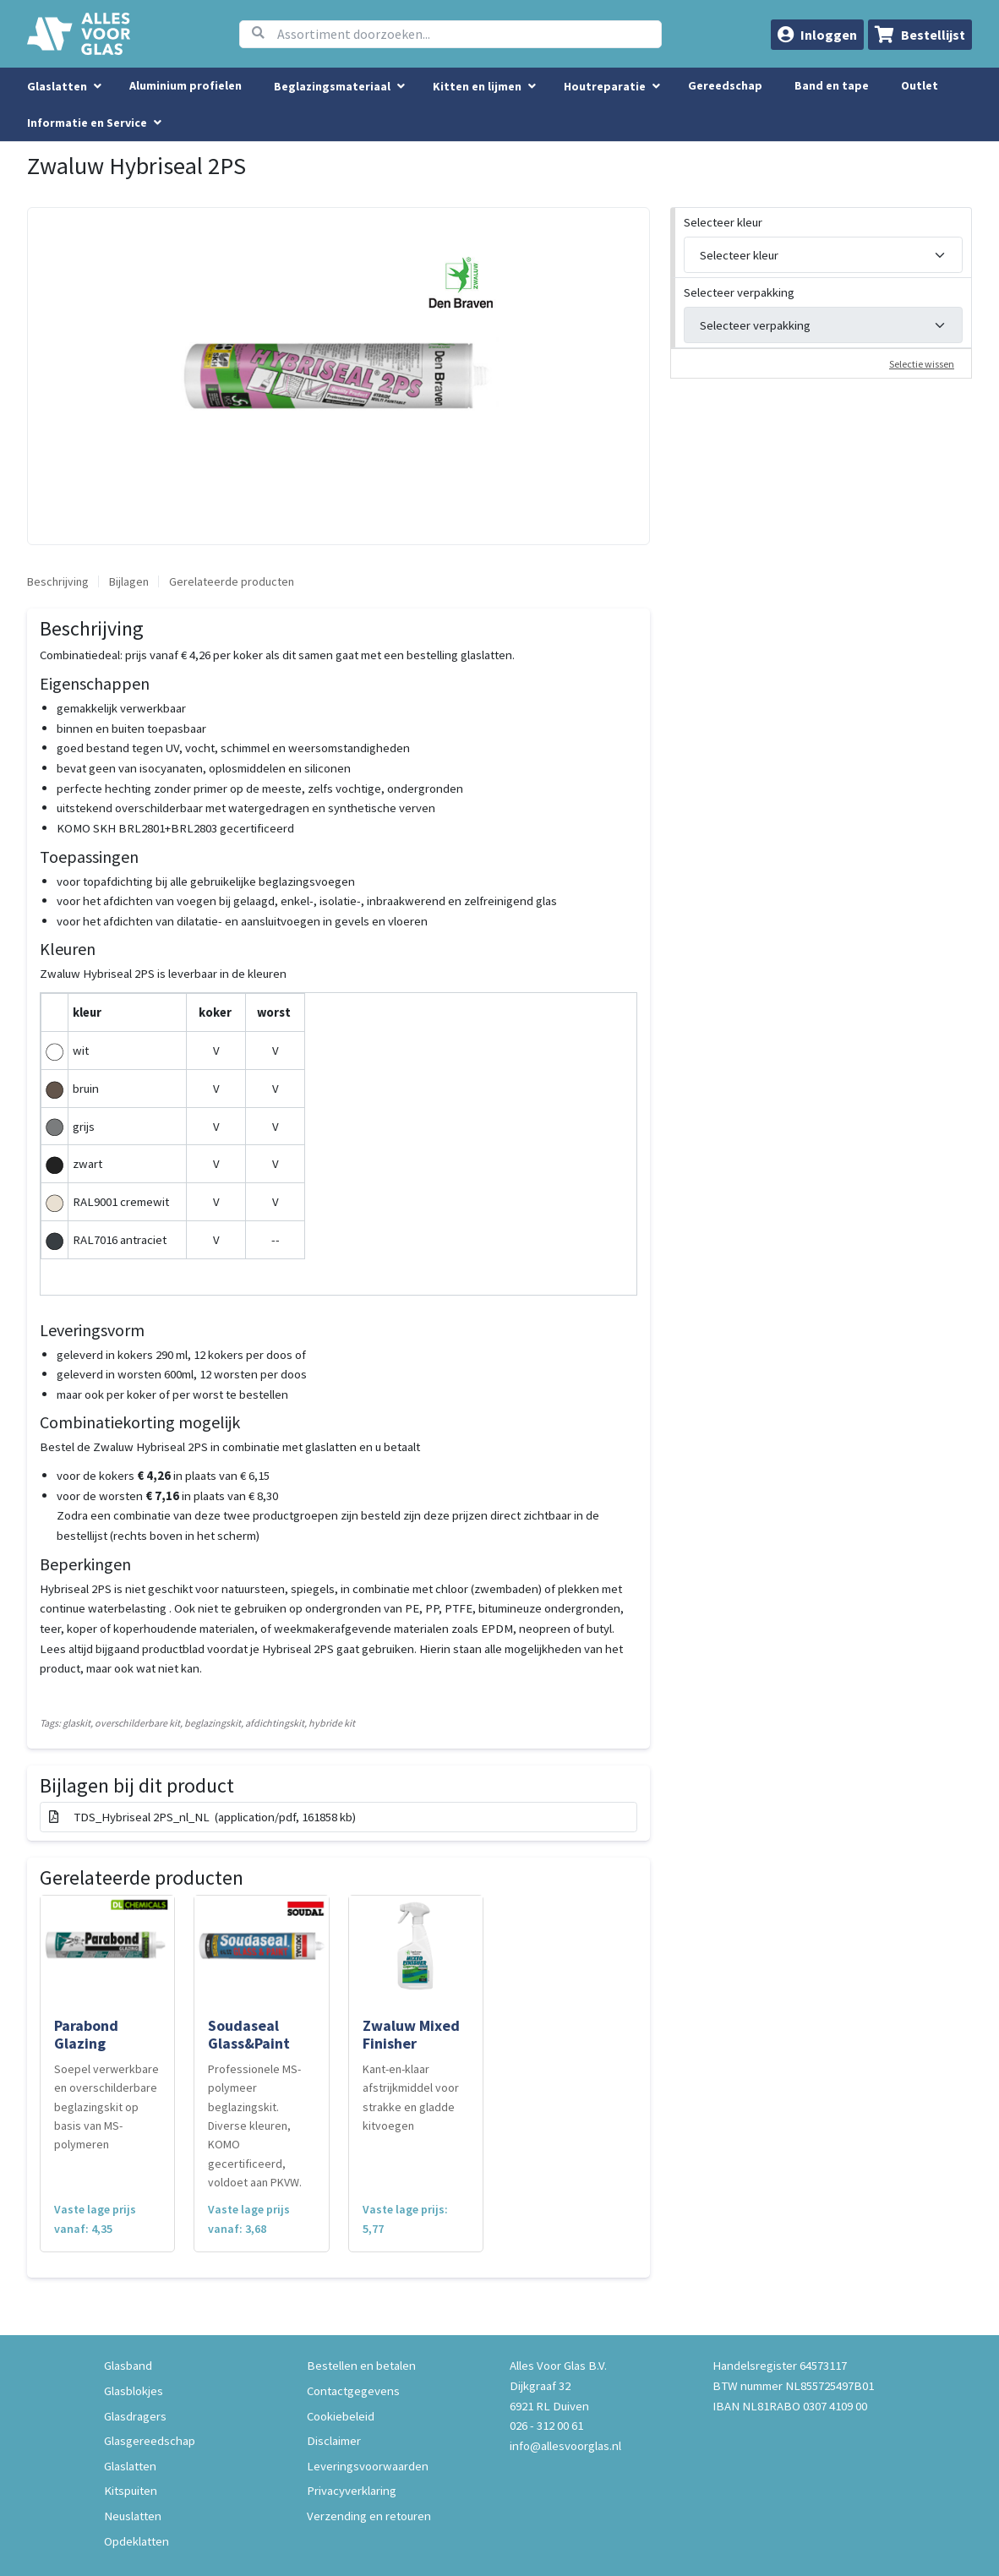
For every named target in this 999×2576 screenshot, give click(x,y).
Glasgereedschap (149, 2440)
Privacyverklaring (351, 2490)
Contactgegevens (353, 2390)
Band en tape (831, 85)
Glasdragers (135, 2416)
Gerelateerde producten (231, 581)
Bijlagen (129, 581)
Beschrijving (58, 581)
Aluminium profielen (185, 85)
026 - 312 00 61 (546, 2425)
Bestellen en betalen (361, 2365)
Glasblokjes (133, 2390)
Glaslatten (130, 2466)
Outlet (919, 85)
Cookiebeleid (340, 2416)
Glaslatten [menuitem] (57, 86)
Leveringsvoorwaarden (368, 2466)
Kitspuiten (130, 2490)
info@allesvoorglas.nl (565, 2445)
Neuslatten (132, 2516)
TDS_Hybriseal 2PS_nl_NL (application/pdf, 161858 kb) (202, 1817)
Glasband (128, 2365)
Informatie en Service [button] (88, 122)
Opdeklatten (136, 2541)
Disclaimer (334, 2440)
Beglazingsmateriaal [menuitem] (332, 86)
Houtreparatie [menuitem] (605, 86)
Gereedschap (725, 85)
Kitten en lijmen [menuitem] (477, 86)
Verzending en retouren (369, 2516)
